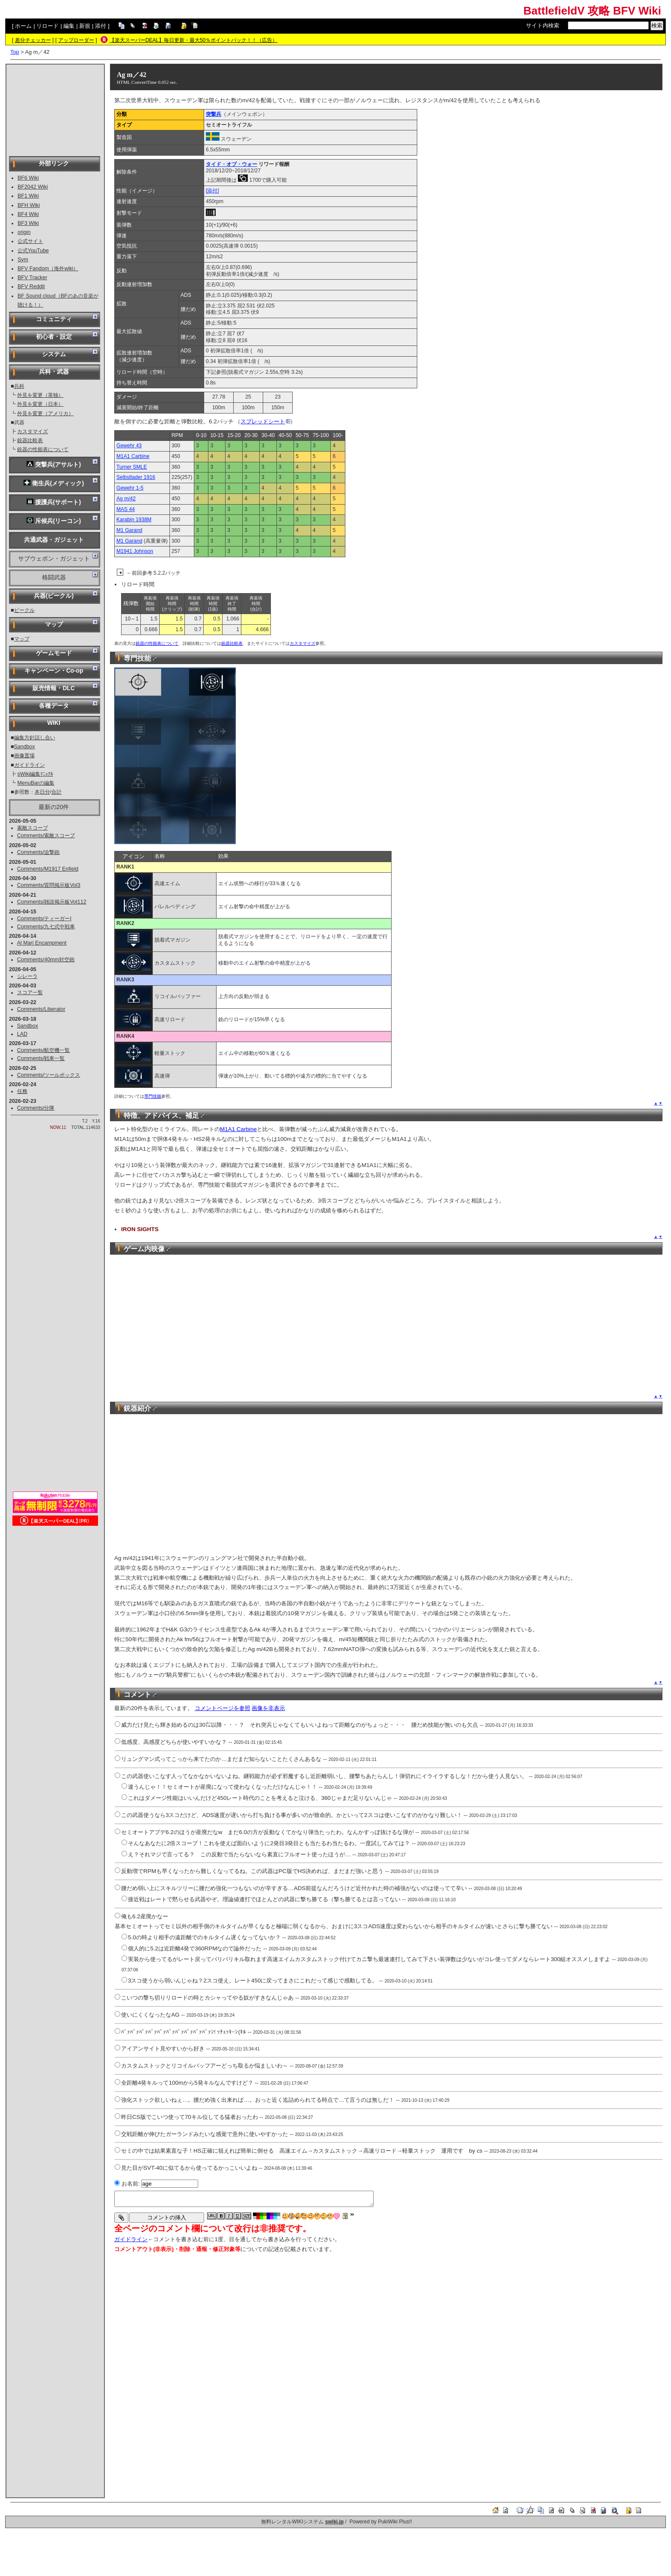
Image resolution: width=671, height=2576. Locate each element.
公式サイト (30, 241)
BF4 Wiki (28, 214)
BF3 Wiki (28, 223)
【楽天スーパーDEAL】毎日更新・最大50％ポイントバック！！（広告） (194, 40)
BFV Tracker (32, 278)
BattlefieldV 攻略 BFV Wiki (592, 10)
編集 (68, 26)
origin (24, 232)
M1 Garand (129, 530)
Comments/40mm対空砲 (45, 960)
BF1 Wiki (28, 196)
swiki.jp (334, 2522)
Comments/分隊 (36, 1108)
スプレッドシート (265, 421)
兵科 (19, 386)
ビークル (24, 610)
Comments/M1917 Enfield (47, 869)
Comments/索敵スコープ (46, 836)
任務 (22, 1091)
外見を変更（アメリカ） (45, 414)
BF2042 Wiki (33, 187)
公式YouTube (33, 251)
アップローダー (76, 40)
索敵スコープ (32, 828)
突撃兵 (213, 114)
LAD (22, 1034)
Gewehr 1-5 (129, 488)
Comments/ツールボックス (48, 1075)
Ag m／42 (131, 74)
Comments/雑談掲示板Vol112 (51, 902)
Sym (23, 260)
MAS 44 (125, 509)
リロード (47, 26)
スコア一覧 (30, 993)
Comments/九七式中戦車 (46, 927)
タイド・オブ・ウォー (231, 164)
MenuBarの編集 (35, 783)
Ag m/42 (126, 499)
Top (14, 52)
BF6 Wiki (28, 178)
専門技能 (152, 1096)
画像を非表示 (268, 1708)
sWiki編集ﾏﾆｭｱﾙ (35, 774)
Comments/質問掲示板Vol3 (48, 885)
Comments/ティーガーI (44, 919)
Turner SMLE (131, 467)
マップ (22, 639)
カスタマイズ (32, 431)
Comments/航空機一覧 (43, 1050)
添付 (100, 26)
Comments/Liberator (41, 1009)
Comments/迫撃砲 (38, 852)
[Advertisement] (55, 109)
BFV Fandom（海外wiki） (48, 269)
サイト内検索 (542, 25)
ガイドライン (29, 765)
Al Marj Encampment (42, 943)
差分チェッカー (33, 40)
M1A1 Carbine (132, 456)
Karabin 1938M (133, 520)
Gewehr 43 (129, 446)
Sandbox (24, 747)
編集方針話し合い (34, 738)
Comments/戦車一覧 (41, 1058)
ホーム (23, 26)
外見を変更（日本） (40, 404)
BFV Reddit (31, 287)
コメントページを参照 (222, 1708)
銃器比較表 (30, 440)
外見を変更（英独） (40, 395)
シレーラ (27, 976)
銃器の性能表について (42, 449)
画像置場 (24, 756)
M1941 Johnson (134, 551)
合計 (56, 792)
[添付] (212, 191)
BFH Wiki (29, 205)
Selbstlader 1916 (135, 477)
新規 (84, 26)
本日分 (42, 792)
